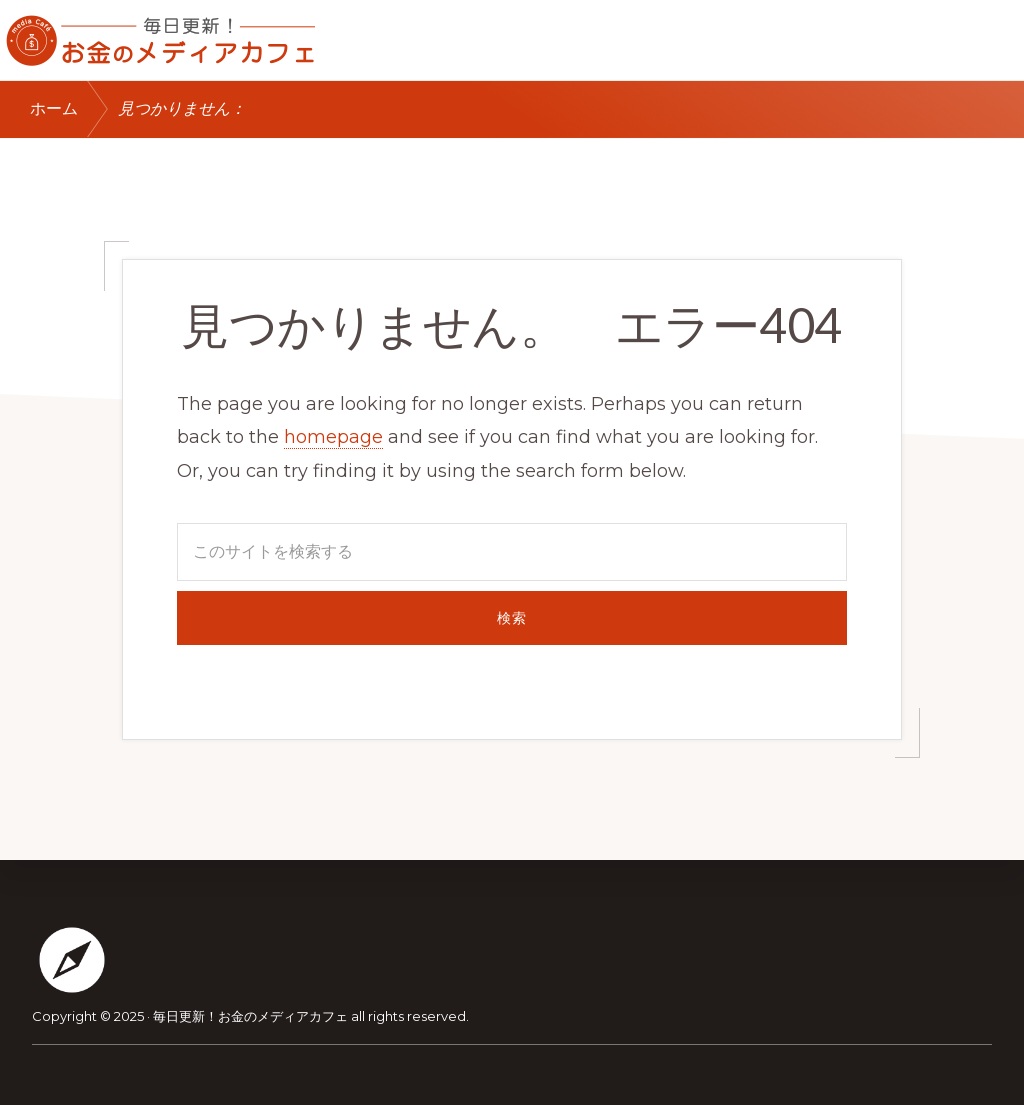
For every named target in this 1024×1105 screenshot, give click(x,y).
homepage (333, 437)
